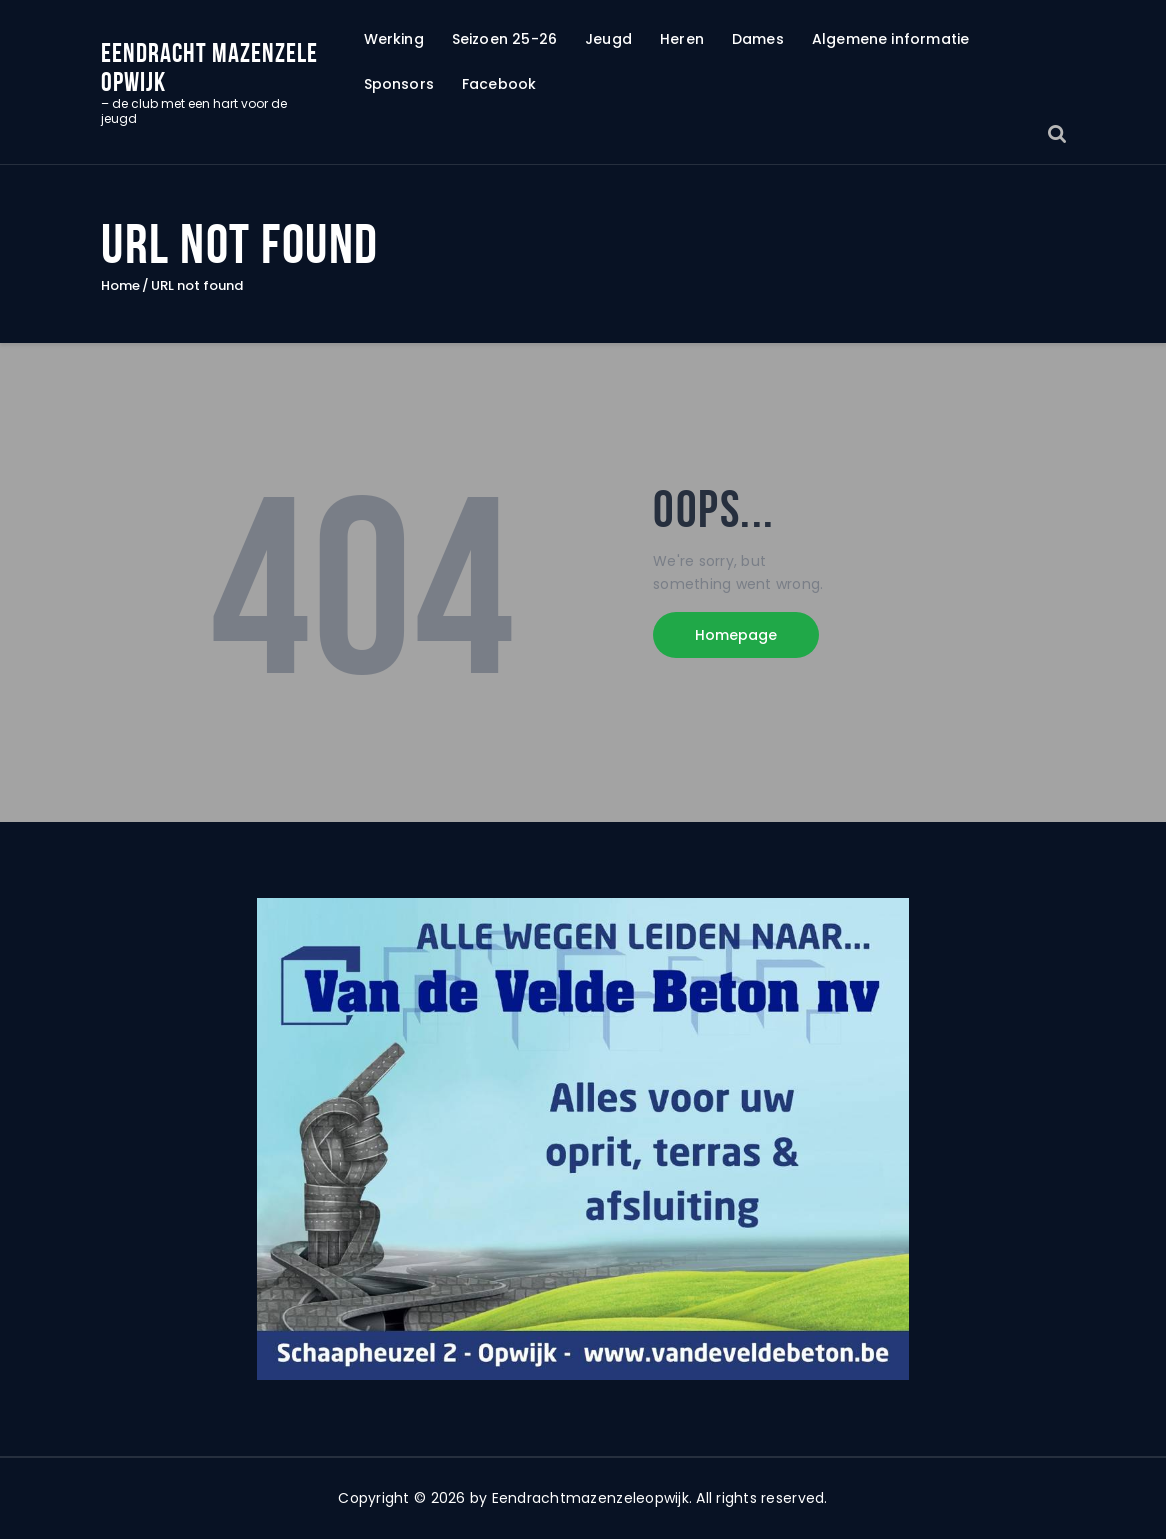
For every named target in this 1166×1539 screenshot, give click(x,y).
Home (120, 286)
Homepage (736, 635)
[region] (583, 1139)
